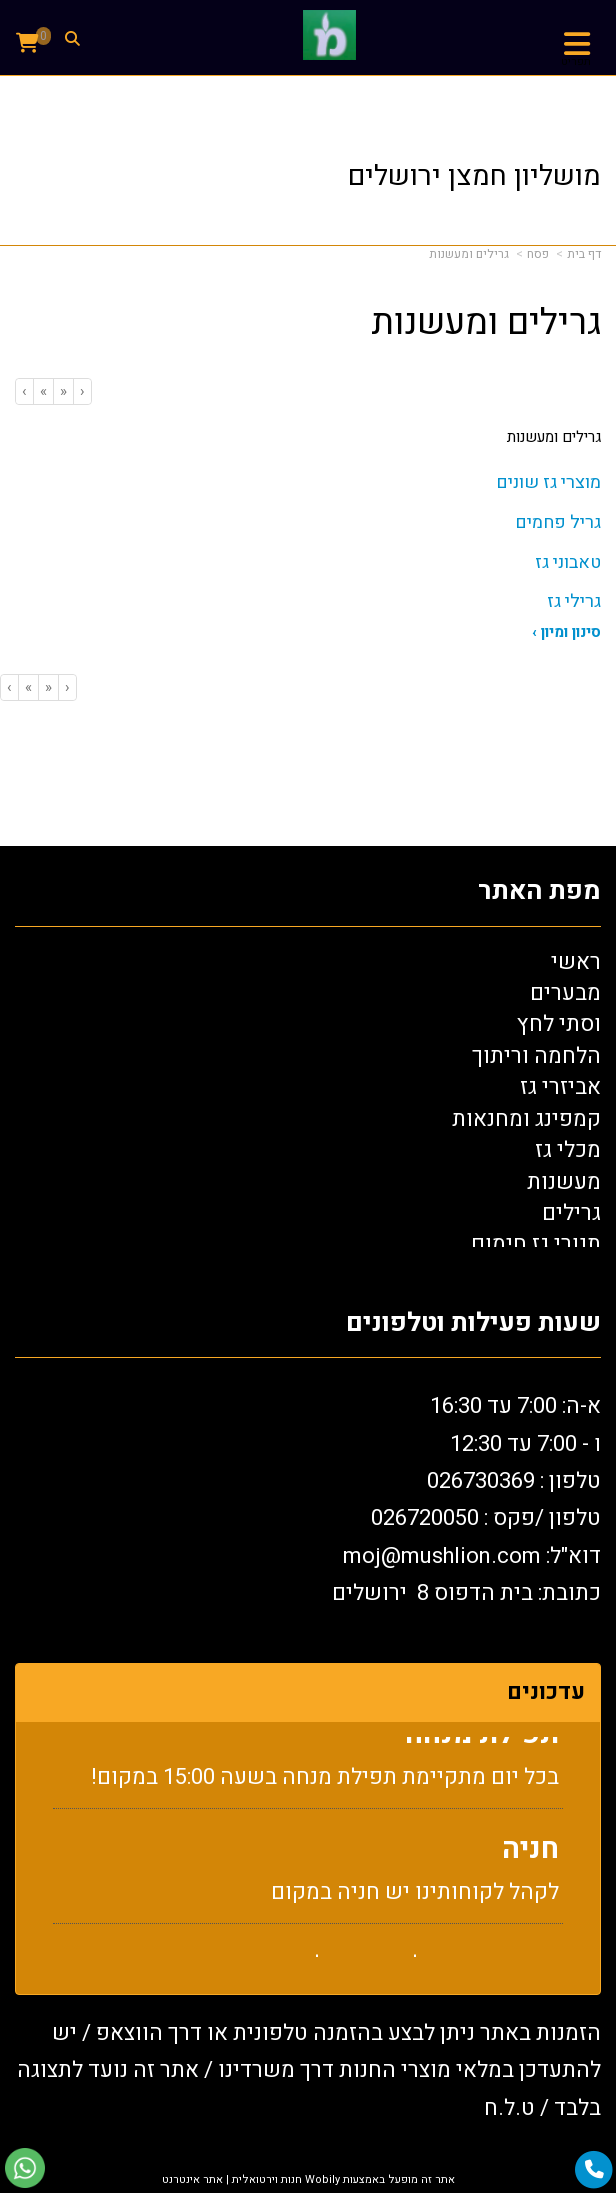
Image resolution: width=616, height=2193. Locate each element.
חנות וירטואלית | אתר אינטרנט (232, 2179)
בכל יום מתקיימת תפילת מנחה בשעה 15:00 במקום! (325, 1794)
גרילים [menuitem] (571, 1213)
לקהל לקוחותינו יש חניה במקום (415, 1909)
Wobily (321, 2179)
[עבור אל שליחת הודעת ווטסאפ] (25, 2168)
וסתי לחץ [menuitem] (559, 1024)
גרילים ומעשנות (469, 254)
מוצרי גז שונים (548, 482)
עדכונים (546, 1692)
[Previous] (63, 391)
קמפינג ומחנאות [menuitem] (526, 1119)
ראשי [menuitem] (576, 962)
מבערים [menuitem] (565, 993)
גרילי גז (574, 601)
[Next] (43, 391)
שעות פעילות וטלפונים (473, 1323)
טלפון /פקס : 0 (486, 1518)
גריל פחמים (558, 522)
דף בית (584, 254)
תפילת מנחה (482, 1751)
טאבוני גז (568, 562)
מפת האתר (539, 891)
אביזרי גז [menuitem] (560, 1087)
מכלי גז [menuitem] (568, 1150)
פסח (538, 254)
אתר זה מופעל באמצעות (308, 2179)
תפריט (576, 62)
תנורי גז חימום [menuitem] (536, 1244)
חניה (530, 1866)
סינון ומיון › (566, 632)
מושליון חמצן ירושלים (474, 176)
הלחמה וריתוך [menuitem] (536, 1056)
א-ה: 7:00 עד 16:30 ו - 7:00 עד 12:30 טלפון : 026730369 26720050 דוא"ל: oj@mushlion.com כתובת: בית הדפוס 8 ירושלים (466, 1499)
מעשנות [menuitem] (564, 1182)
